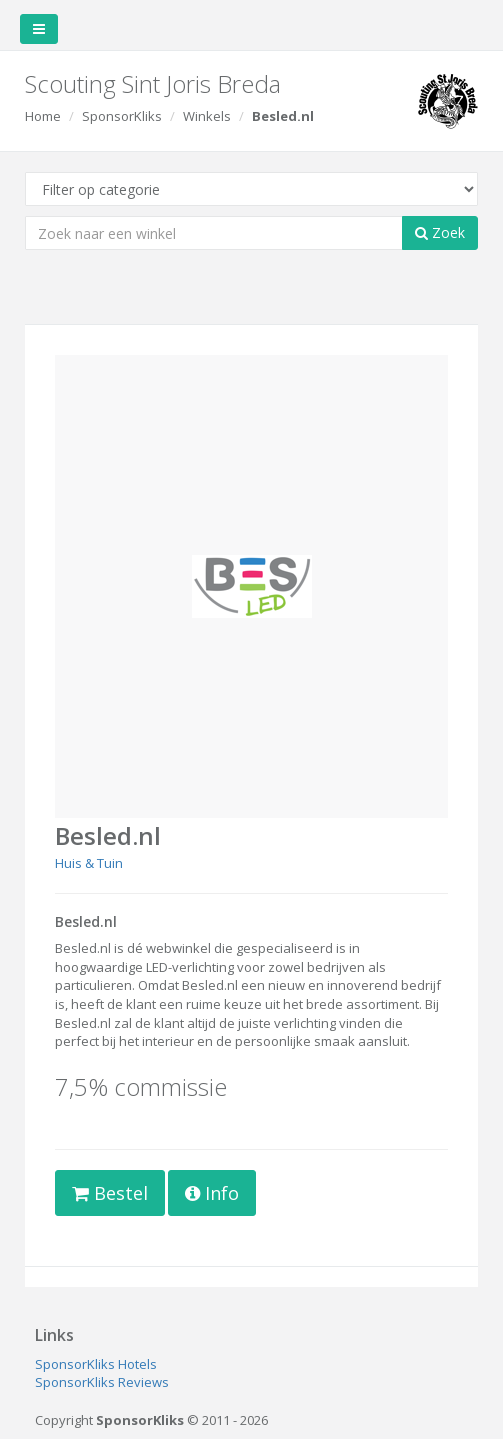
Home (43, 116)
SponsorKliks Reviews (102, 1382)
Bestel (110, 1193)
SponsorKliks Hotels (96, 1364)
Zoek (440, 232)
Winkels (207, 116)
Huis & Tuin (89, 863)
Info (212, 1193)
